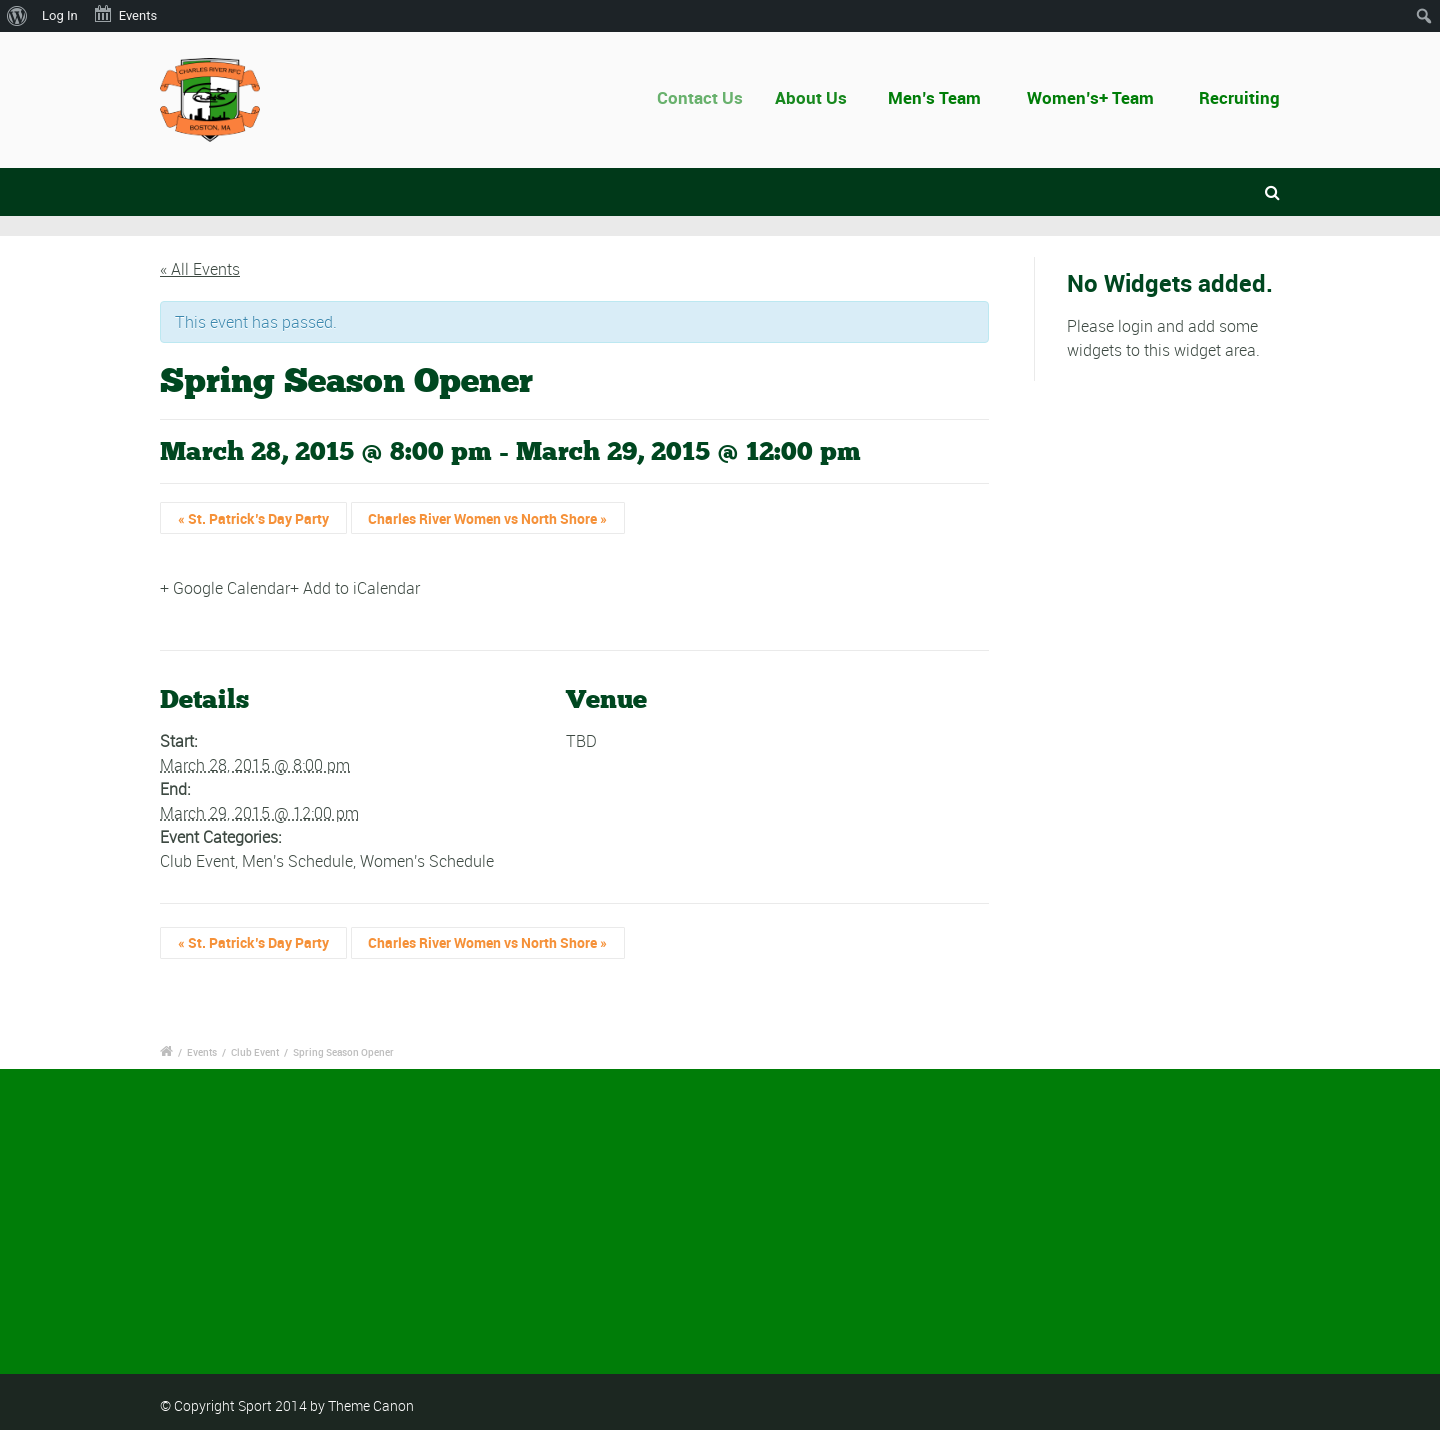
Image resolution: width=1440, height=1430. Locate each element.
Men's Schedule (297, 861)
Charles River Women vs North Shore (487, 518)
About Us (821, 97)
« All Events (200, 269)
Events (202, 1052)
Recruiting (1239, 97)
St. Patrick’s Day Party (253, 518)
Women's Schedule (427, 861)
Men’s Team (937, 97)
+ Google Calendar (225, 588)
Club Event (197, 861)
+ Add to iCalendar (355, 588)
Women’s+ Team (1090, 97)
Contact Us (712, 97)
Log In (60, 15)
